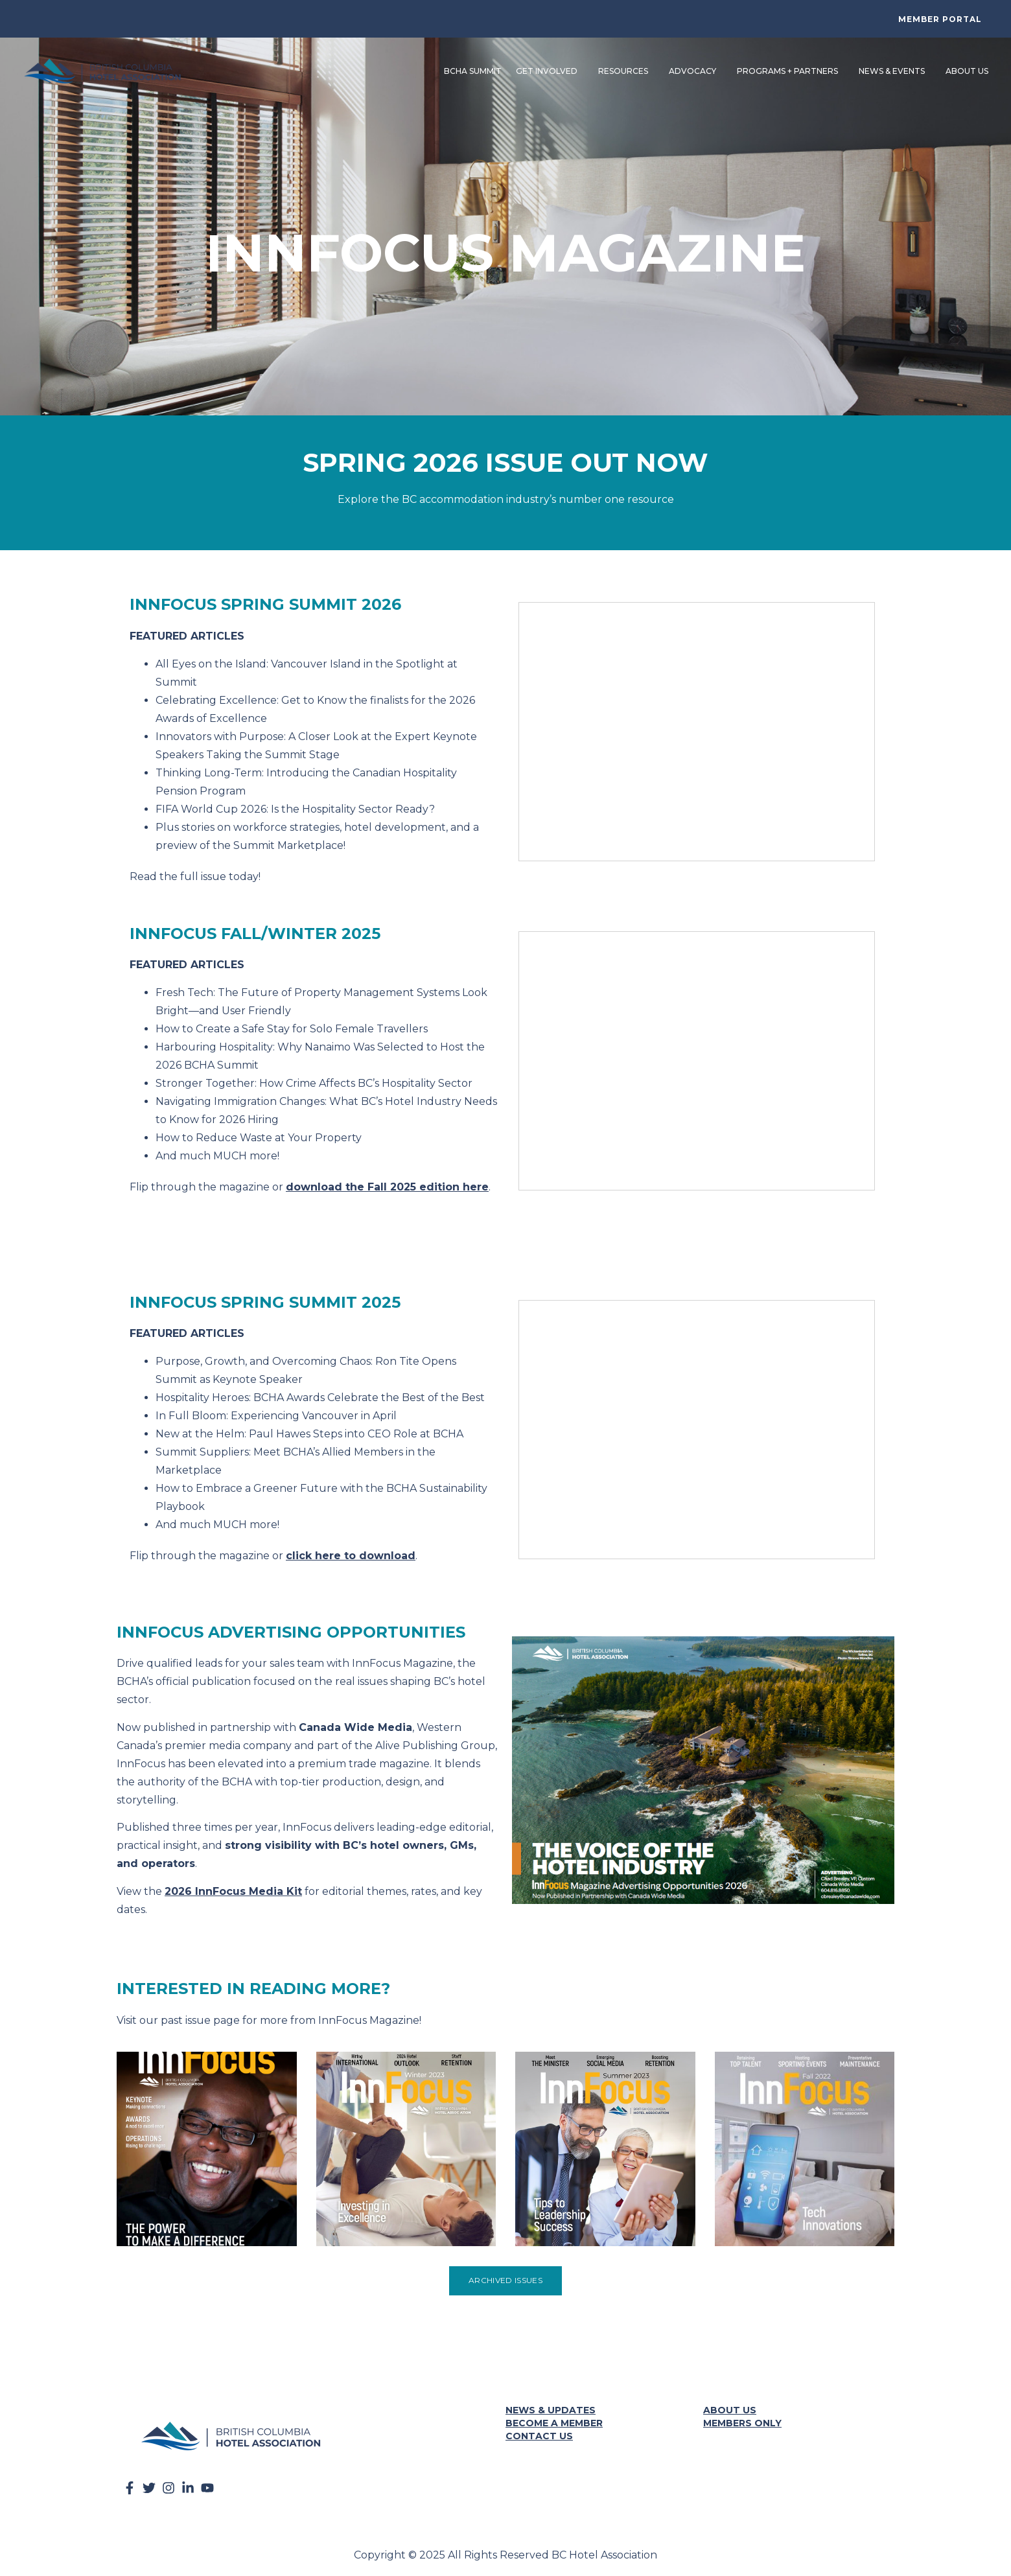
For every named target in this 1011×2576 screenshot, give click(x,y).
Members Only (742, 2418)
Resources (624, 68)
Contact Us (539, 2431)
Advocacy (694, 68)
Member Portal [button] (940, 19)
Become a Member (554, 2418)
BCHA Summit (471, 68)
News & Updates (551, 2405)
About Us (968, 68)
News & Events (893, 68)
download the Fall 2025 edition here (387, 1182)
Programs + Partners (788, 68)
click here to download (350, 1551)
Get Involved (548, 68)
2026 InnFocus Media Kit (233, 1887)
